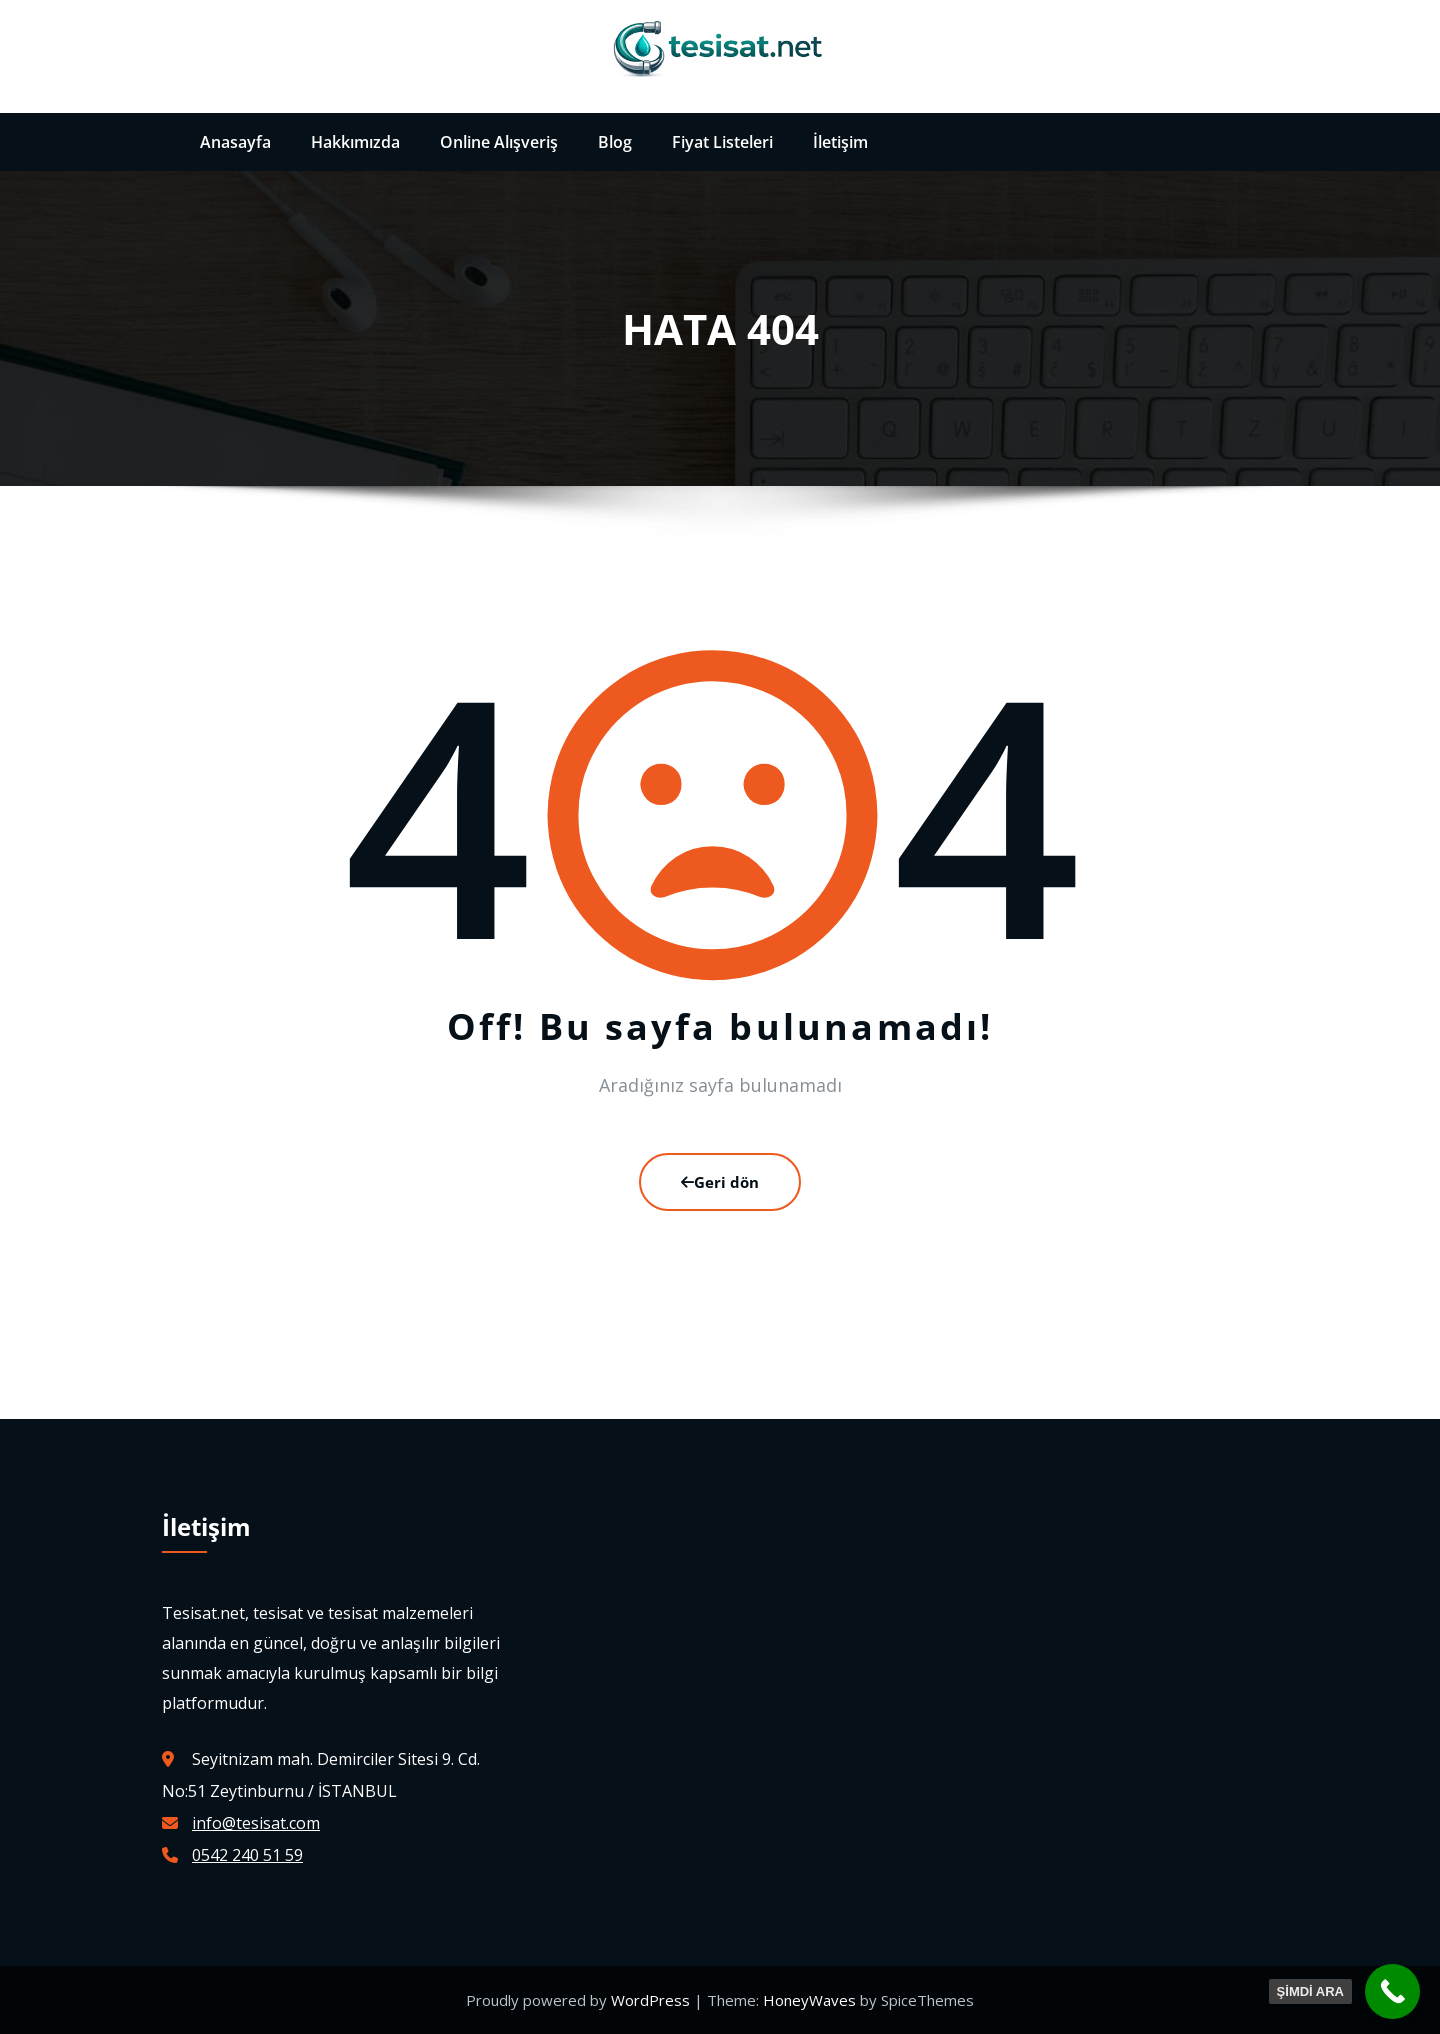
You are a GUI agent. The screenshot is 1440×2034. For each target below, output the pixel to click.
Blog (615, 142)
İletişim (840, 142)
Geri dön (720, 1182)
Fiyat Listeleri (722, 142)
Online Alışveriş (499, 142)
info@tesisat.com (256, 1823)
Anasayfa (235, 142)
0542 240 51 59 (247, 1855)
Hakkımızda (355, 142)
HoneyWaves (809, 2000)
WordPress (652, 2000)
